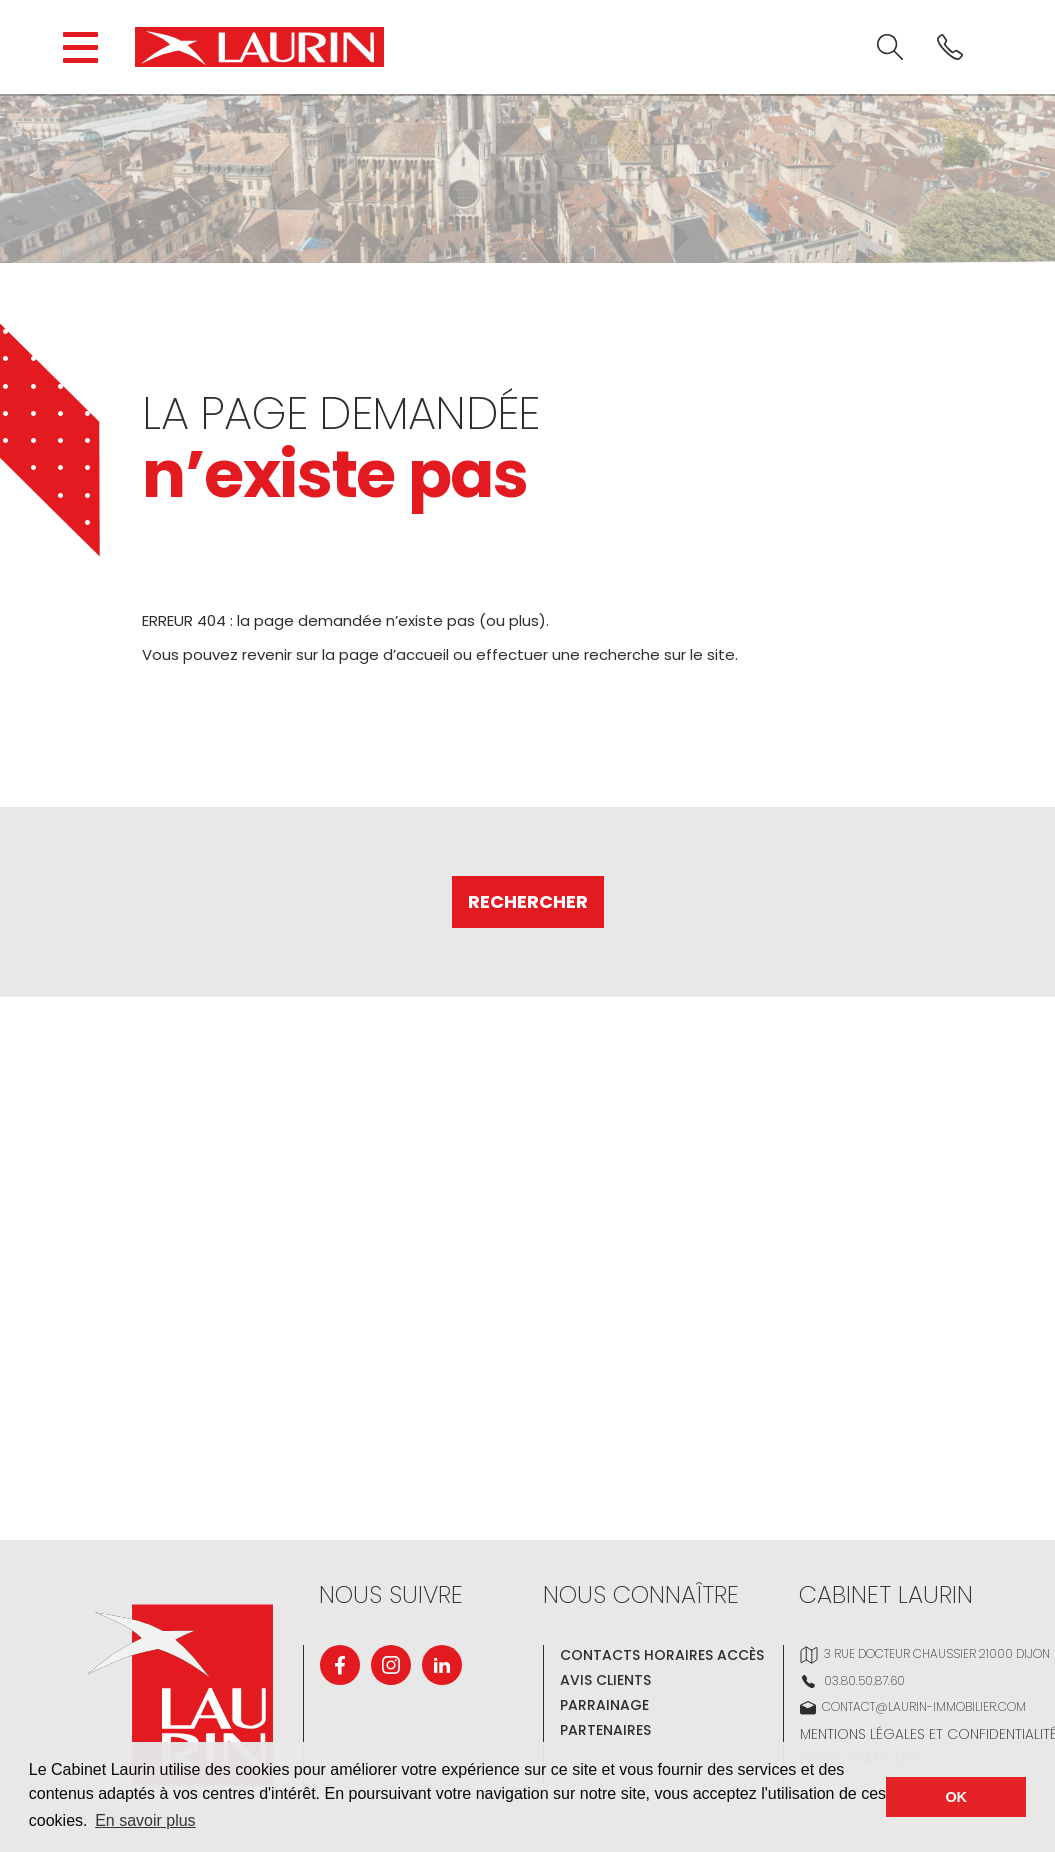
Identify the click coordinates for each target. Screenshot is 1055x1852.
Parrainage (604, 1705)
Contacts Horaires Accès (662, 1655)
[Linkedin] (442, 1665)
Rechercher (528, 901)
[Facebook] (340, 1665)
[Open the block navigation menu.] (80, 47)
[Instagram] (391, 1665)
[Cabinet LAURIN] (259, 47)
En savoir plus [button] (145, 1820)
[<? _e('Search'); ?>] (890, 47)
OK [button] (956, 1797)
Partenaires (605, 1730)
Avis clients (605, 1680)
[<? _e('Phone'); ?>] (950, 47)
